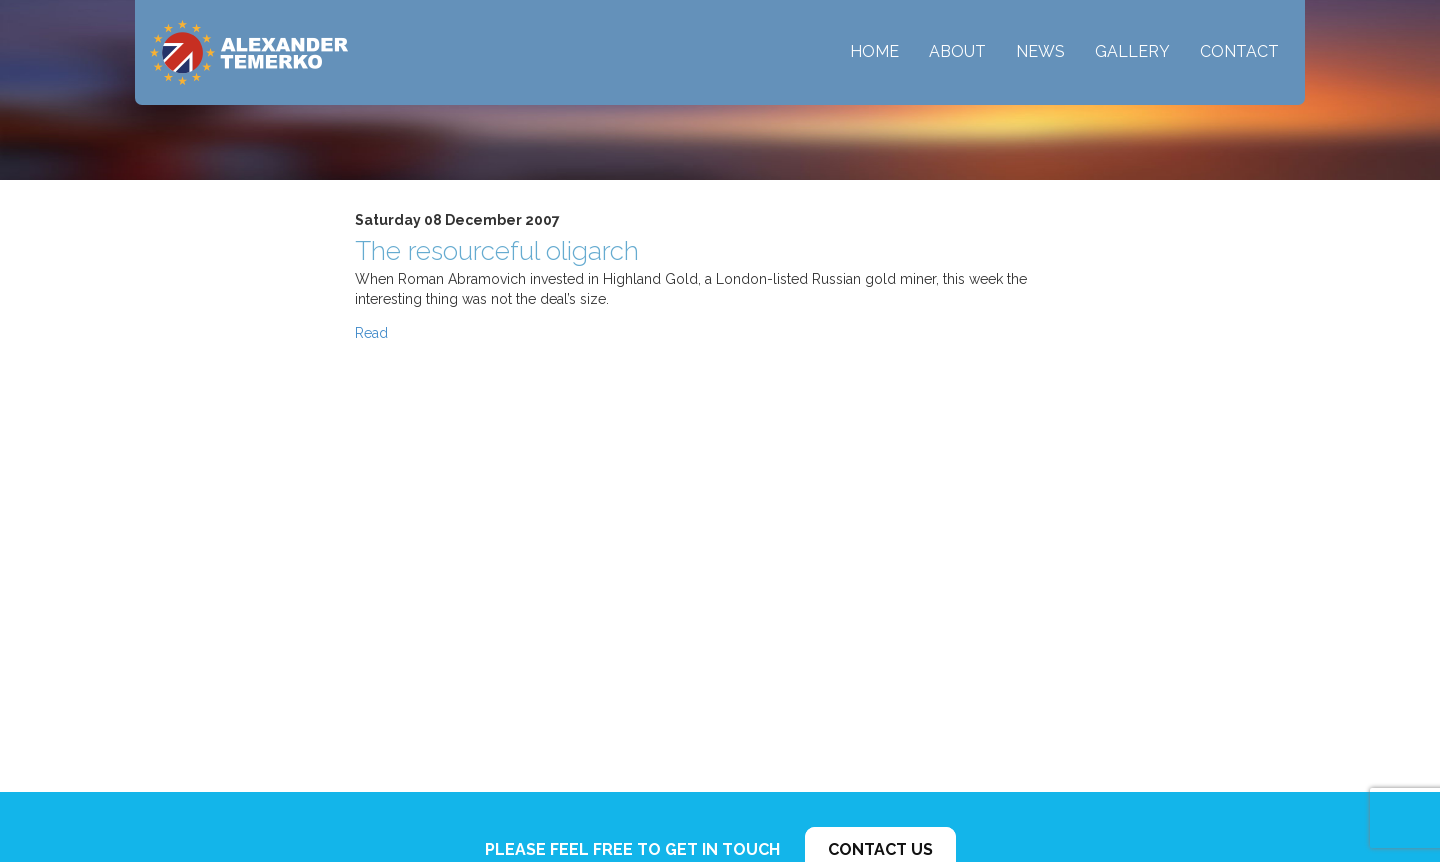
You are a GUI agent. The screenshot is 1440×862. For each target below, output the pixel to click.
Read (371, 333)
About (957, 51)
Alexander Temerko (249, 52)
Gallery (1132, 51)
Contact (1239, 51)
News (1040, 51)
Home (874, 51)
